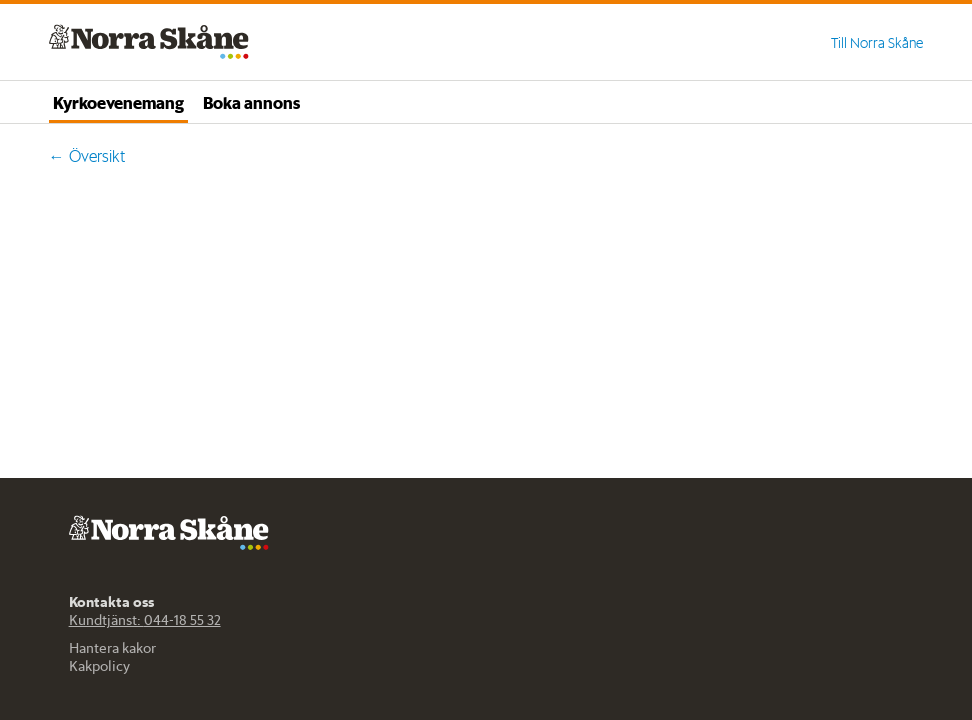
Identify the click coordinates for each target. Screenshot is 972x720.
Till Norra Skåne (877, 43)
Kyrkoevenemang (118, 102)
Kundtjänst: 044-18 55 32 (145, 620)
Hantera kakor (112, 648)
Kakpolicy (99, 666)
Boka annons (251, 102)
